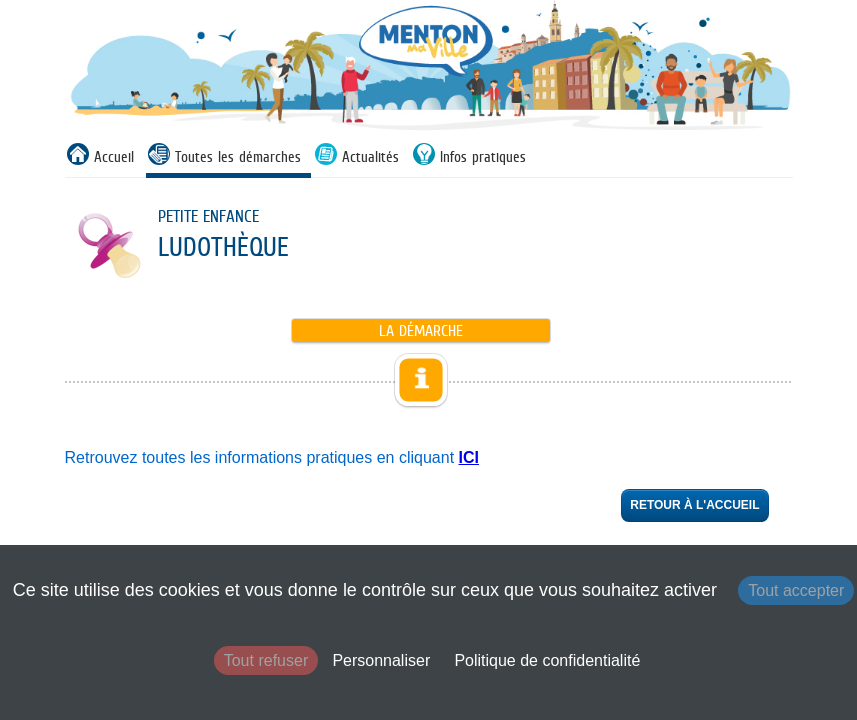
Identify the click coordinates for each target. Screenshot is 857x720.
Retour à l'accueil (694, 505)
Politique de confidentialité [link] (547, 660)
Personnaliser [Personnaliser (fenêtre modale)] (381, 660)
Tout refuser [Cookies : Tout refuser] (266, 660)
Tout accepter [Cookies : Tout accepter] (796, 590)
